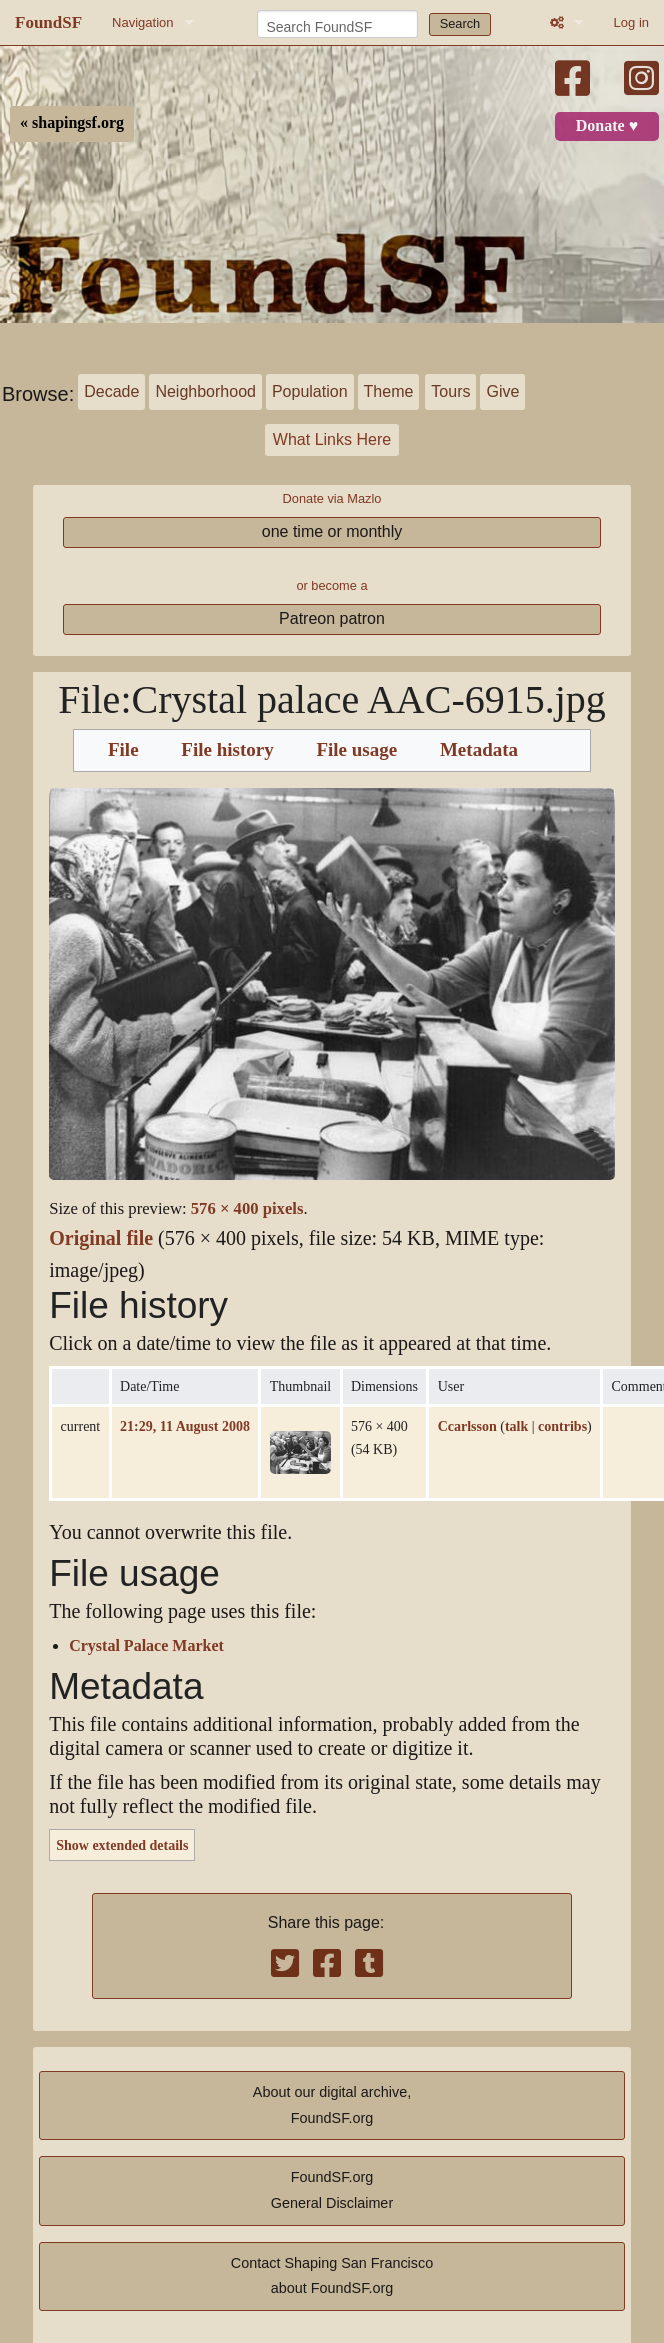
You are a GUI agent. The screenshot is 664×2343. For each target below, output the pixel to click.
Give (502, 391)
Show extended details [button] (122, 1845)
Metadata (479, 750)
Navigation (142, 22)
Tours (450, 391)
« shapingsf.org (72, 123)
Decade (111, 391)
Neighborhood (205, 391)
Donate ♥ (607, 126)
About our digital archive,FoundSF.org (332, 2105)
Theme (389, 391)
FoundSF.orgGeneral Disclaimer (332, 2190)
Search (460, 23)
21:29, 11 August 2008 (185, 1426)
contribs (562, 1426)
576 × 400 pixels (247, 1208)
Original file (101, 1238)
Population (310, 391)
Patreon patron (332, 618)
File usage (356, 750)
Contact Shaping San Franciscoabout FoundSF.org (332, 2276)
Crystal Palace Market (146, 1646)
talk (516, 1426)
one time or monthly (332, 531)
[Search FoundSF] (337, 24)
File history (227, 750)
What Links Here (332, 439)
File (123, 750)
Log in (631, 22)
